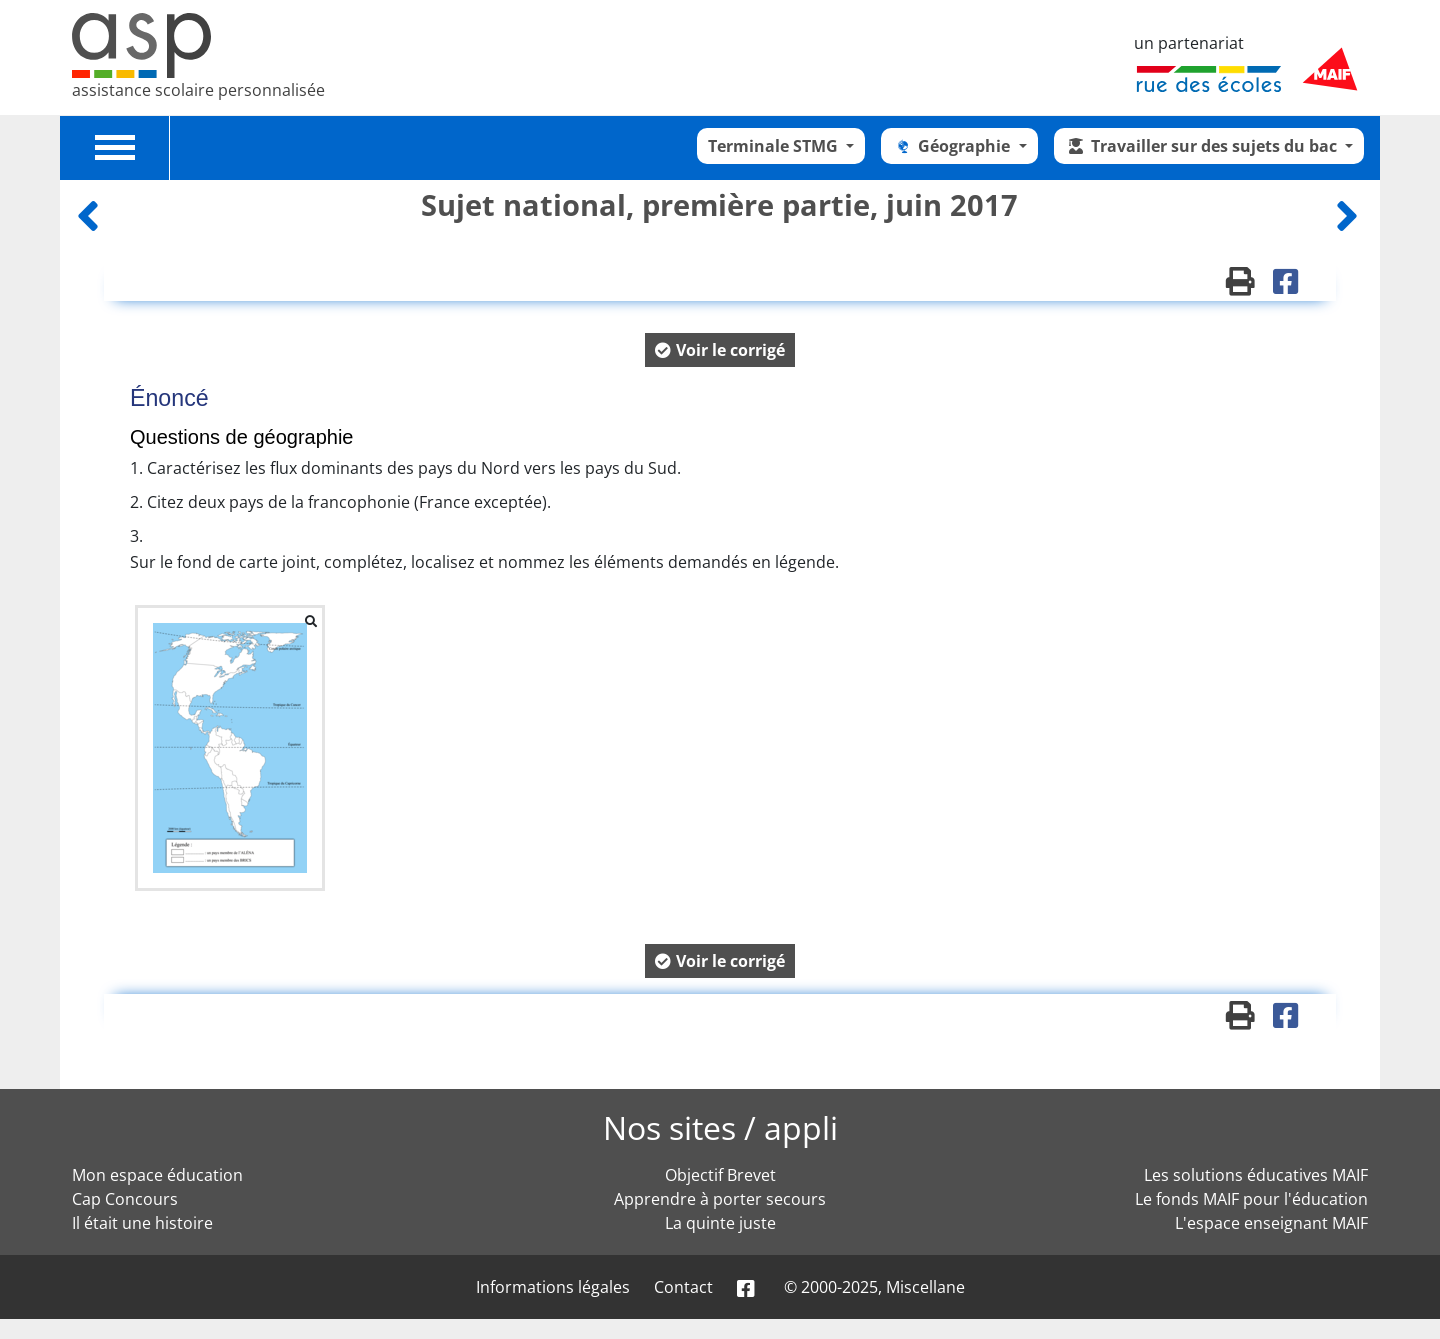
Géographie (953, 146)
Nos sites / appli (720, 1127)
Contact (683, 1287)
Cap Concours (125, 1199)
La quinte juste (720, 1223)
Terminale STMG (775, 146)
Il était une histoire (142, 1223)
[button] (720, 350)
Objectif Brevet (720, 1175)
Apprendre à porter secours (720, 1199)
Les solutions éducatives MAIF (1256, 1175)
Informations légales (553, 1287)
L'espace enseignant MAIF (1271, 1223)
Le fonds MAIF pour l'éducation (1251, 1199)
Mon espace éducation (157, 1175)
